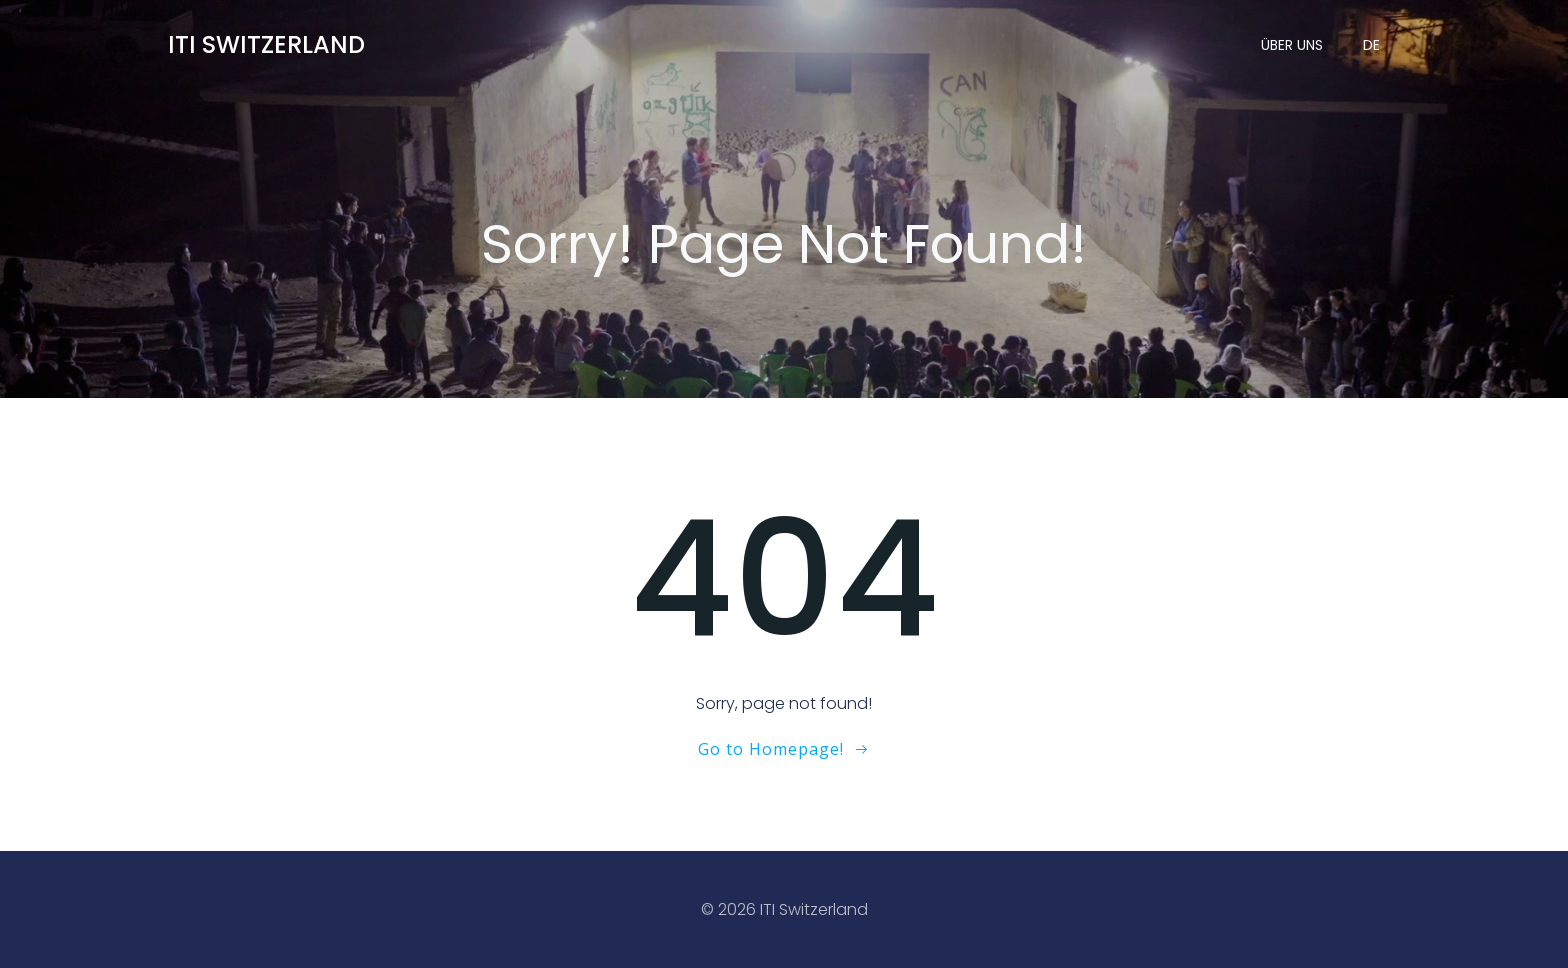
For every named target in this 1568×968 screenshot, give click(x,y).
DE (1371, 45)
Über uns (1292, 45)
